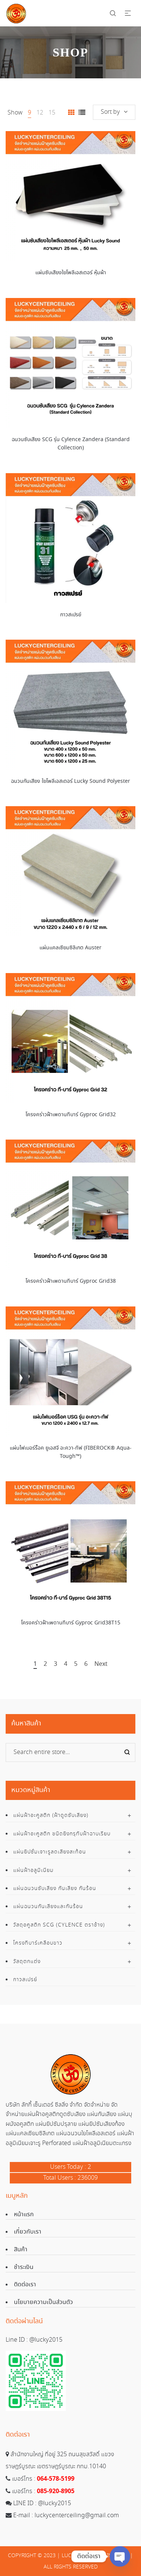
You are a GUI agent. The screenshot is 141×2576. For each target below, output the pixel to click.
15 (52, 112)
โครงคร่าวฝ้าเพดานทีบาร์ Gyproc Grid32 (71, 1114)
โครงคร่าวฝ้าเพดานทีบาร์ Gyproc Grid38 (71, 1281)
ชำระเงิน (23, 2267)
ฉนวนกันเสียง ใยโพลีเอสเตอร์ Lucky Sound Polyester (70, 781)
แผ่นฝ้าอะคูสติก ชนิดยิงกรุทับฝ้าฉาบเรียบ (62, 1834)
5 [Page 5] (75, 1664)
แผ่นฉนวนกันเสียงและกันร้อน (48, 1906)
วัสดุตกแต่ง (27, 1961)
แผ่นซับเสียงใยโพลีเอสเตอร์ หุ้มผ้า (70, 273)
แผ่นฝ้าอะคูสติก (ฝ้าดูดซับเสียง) (50, 1815)
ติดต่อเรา (25, 2284)
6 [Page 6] (86, 1664)
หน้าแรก (24, 2214)
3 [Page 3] (55, 1664)
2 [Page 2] (45, 1664)
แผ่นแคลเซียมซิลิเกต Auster (70, 948)
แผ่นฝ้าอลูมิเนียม (33, 1870)
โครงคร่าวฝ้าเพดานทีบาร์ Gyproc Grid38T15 (70, 1623)
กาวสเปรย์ (70, 615)
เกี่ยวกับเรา (27, 2232)
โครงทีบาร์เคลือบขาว (37, 1943)
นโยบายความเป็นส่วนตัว (43, 2302)
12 (39, 112)
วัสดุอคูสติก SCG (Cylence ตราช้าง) (59, 1925)
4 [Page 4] (65, 1664)
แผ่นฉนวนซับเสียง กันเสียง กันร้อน (54, 1888)
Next (101, 1664)
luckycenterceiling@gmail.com (77, 2515)
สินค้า (20, 2249)
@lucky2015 (45, 2340)
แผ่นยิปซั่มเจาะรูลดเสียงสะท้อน (49, 1852)
